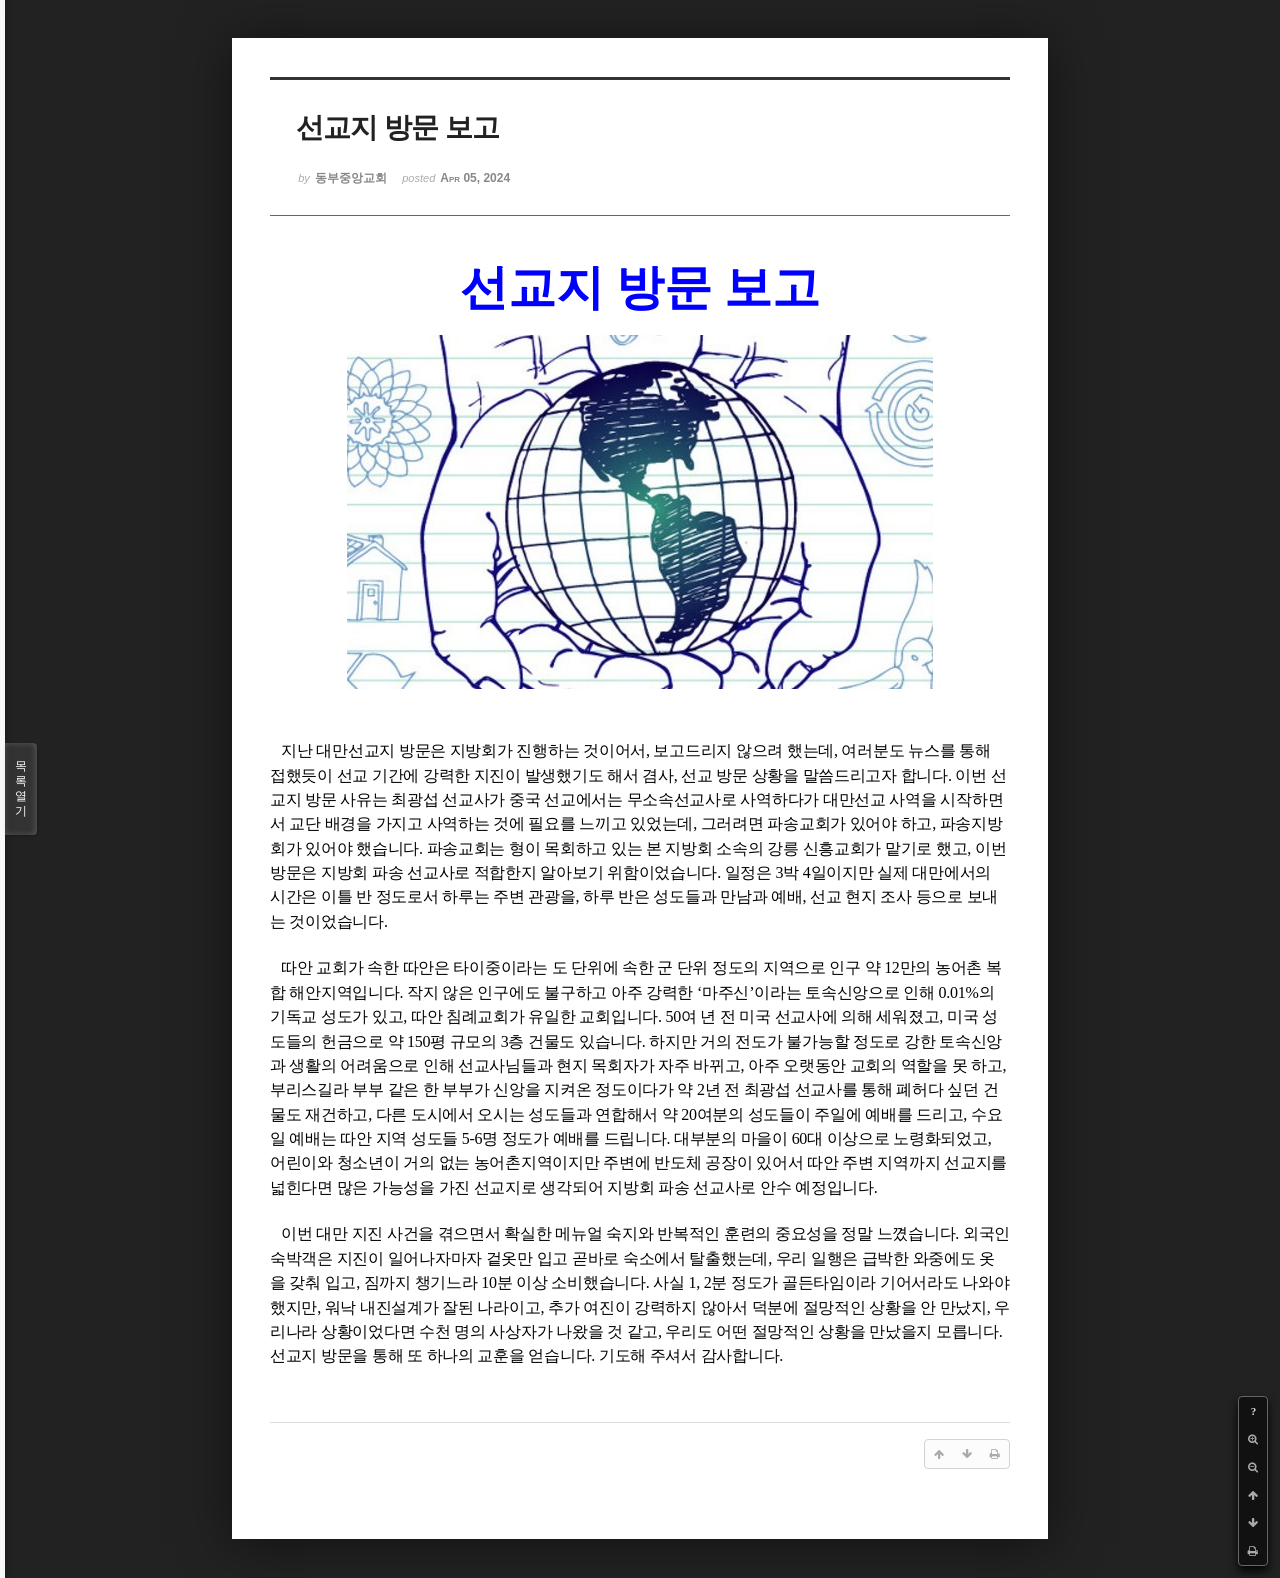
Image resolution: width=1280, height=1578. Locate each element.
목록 (21, 789)
